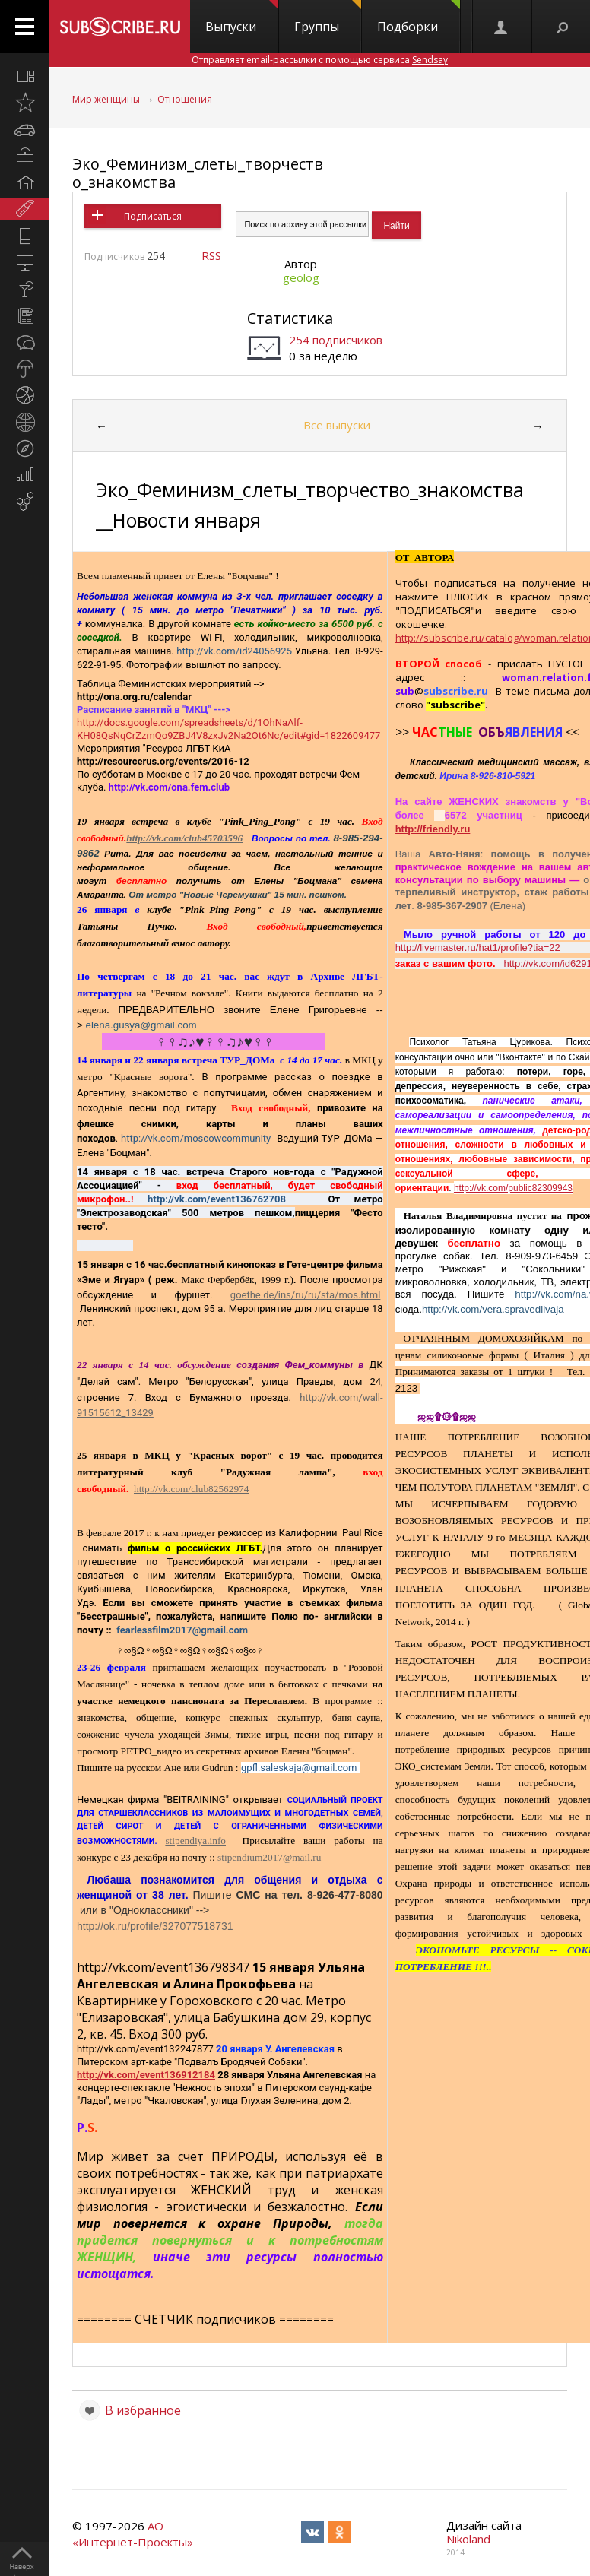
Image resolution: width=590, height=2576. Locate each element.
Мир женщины (106, 99)
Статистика (290, 318)
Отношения (184, 99)
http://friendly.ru (433, 829)
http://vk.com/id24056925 (234, 651)
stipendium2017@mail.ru (269, 1857)
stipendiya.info (195, 1840)
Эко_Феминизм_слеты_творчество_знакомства (197, 173)
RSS (211, 255)
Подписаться (153, 216)
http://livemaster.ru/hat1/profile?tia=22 (477, 947)
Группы (327, 17)
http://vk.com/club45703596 (184, 838)
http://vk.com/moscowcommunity (196, 1138)
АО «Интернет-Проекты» (132, 2533)
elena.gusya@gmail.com (141, 1025)
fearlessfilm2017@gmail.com (182, 1630)
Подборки (418, 17)
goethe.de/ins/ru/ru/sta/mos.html (305, 1295)
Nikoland (468, 2538)
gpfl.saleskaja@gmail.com (299, 1767)
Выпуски (241, 17)
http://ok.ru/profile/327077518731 (155, 1926)
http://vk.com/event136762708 (217, 1199)
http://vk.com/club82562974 (191, 1488)
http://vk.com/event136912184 (146, 2074)
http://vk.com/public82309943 (513, 1188)
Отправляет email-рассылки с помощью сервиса (320, 59)
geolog (301, 277)
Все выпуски (336, 425)
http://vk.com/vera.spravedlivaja (493, 1309)
